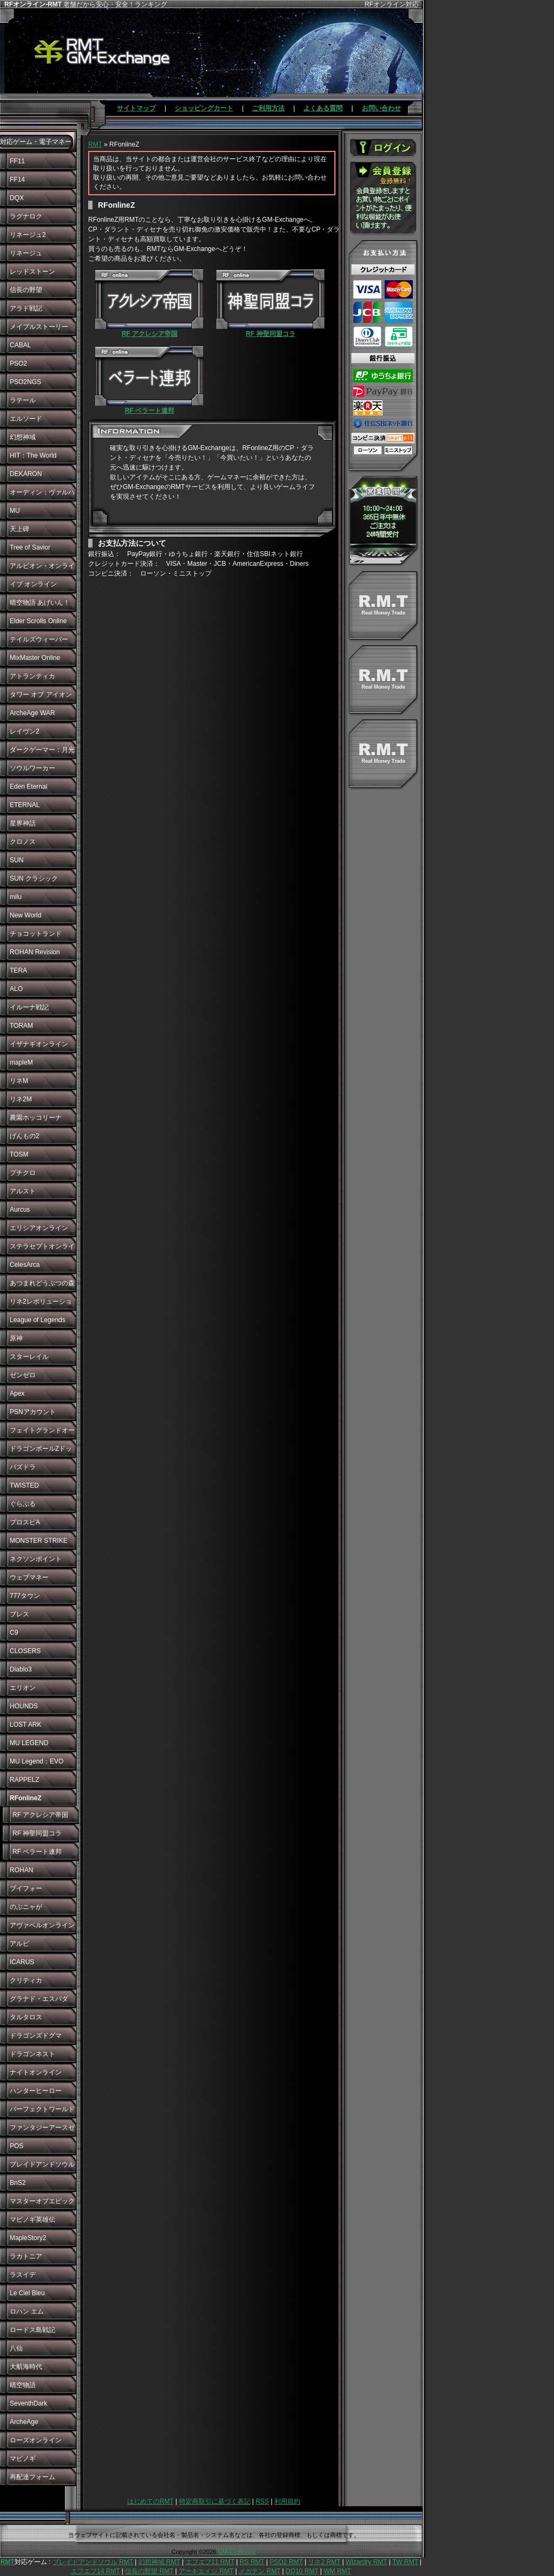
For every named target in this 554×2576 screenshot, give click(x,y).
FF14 (17, 179)
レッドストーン (32, 271)
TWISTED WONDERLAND (33, 1488)
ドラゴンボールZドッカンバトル (41, 1451)
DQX (17, 198)
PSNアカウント (33, 1412)
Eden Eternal (28, 786)
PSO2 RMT (285, 2562)
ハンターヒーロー (36, 2091)
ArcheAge (24, 2422)
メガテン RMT (259, 2571)
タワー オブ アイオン (41, 694)
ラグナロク (26, 216)
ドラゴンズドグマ (36, 2035)
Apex (17, 1393)
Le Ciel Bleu (27, 2293)
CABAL (20, 345)
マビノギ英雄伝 (32, 2219)
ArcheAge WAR (32, 713)
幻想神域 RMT (159, 2562)
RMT (95, 144)
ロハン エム (27, 2311)
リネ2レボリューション (41, 1304)
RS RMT (252, 2562)
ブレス (19, 1614)
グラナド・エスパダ (39, 1999)
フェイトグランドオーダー (42, 1432)
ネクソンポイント (36, 1559)
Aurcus (20, 1209)
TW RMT (405, 2562)
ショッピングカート (204, 108)
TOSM (19, 1154)
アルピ (19, 1943)
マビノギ (23, 2458)
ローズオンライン (36, 2440)
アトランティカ (32, 676)
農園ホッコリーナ (36, 1117)
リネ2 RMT (324, 2562)
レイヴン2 (24, 731)
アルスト (23, 1191)
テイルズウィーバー (39, 639)
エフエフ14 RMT (95, 2571)
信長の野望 (26, 290)
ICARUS (22, 1962)
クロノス (23, 842)
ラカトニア (26, 2256)
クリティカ (26, 1980)
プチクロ (23, 1173)
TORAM (21, 1025)
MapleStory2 (28, 2238)
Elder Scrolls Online (38, 621)
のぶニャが (26, 1907)
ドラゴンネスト (32, 2054)
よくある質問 (323, 108)
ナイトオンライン (36, 2072)
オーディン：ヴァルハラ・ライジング (42, 494)
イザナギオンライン (39, 1044)
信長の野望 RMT (149, 2571)
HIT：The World (33, 455)
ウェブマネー (29, 1577)
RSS (262, 2501)
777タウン (25, 1596)
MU (15, 510)
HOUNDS (24, 1706)
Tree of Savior (30, 547)
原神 (16, 1338)
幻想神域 (23, 437)
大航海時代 (26, 2366)
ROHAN (21, 1870)
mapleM (21, 1062)
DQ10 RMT (302, 2571)
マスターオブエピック (42, 2201)
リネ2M (21, 1099)
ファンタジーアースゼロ (42, 2130)
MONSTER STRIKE (39, 1540)
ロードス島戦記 (32, 2330)
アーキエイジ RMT (206, 2571)
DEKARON (26, 474)
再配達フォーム (32, 2477)
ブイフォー (26, 1888)
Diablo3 (21, 1669)
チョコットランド (36, 933)
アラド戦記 (26, 308)
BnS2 (17, 2183)
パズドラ (23, 1467)
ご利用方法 (268, 108)
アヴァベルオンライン (42, 1925)
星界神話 (23, 823)
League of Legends (37, 1320)
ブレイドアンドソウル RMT (92, 2562)
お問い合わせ (381, 108)
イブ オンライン (33, 584)
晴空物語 (23, 2385)
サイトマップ (136, 108)
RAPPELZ (24, 1780)
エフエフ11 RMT (210, 2562)
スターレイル (29, 1356)
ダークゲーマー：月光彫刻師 (42, 752)
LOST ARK (25, 1724)
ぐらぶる (23, 1504)
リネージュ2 (28, 235)
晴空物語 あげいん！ (40, 602)
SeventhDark (28, 2403)
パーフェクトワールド (42, 2109)
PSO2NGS (25, 382)
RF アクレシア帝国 (40, 1815)
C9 (14, 1632)
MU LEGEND (29, 1743)
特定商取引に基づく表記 (214, 2501)
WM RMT (337, 2571)
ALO (16, 989)
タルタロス (26, 2017)
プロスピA (25, 1522)
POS (16, 2146)
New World (25, 915)
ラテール (23, 400)
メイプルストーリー (39, 327)
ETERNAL (24, 805)
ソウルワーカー (32, 768)
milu (16, 897)
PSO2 (18, 363)
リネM (19, 1081)
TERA (18, 970)
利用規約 (287, 2501)
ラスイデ (23, 2274)
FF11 (17, 161)
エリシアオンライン (39, 1228)
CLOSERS (25, 1651)
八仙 (16, 2348)
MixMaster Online (35, 658)
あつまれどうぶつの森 (42, 1283)
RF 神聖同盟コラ (37, 1833)
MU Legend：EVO (36, 1761)
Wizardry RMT (366, 2562)
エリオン (23, 1688)
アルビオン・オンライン (42, 568)
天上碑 (19, 529)
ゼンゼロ (23, 1375)
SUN (16, 860)
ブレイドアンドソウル (42, 2164)
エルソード (26, 418)
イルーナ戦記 (29, 1007)
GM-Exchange (237, 2551)
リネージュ (26, 253)
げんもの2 (24, 1136)
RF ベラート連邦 (37, 1851)
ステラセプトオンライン (42, 1249)
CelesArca (24, 1265)
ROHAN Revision (35, 952)
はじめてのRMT (150, 2501)
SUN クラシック (34, 878)
